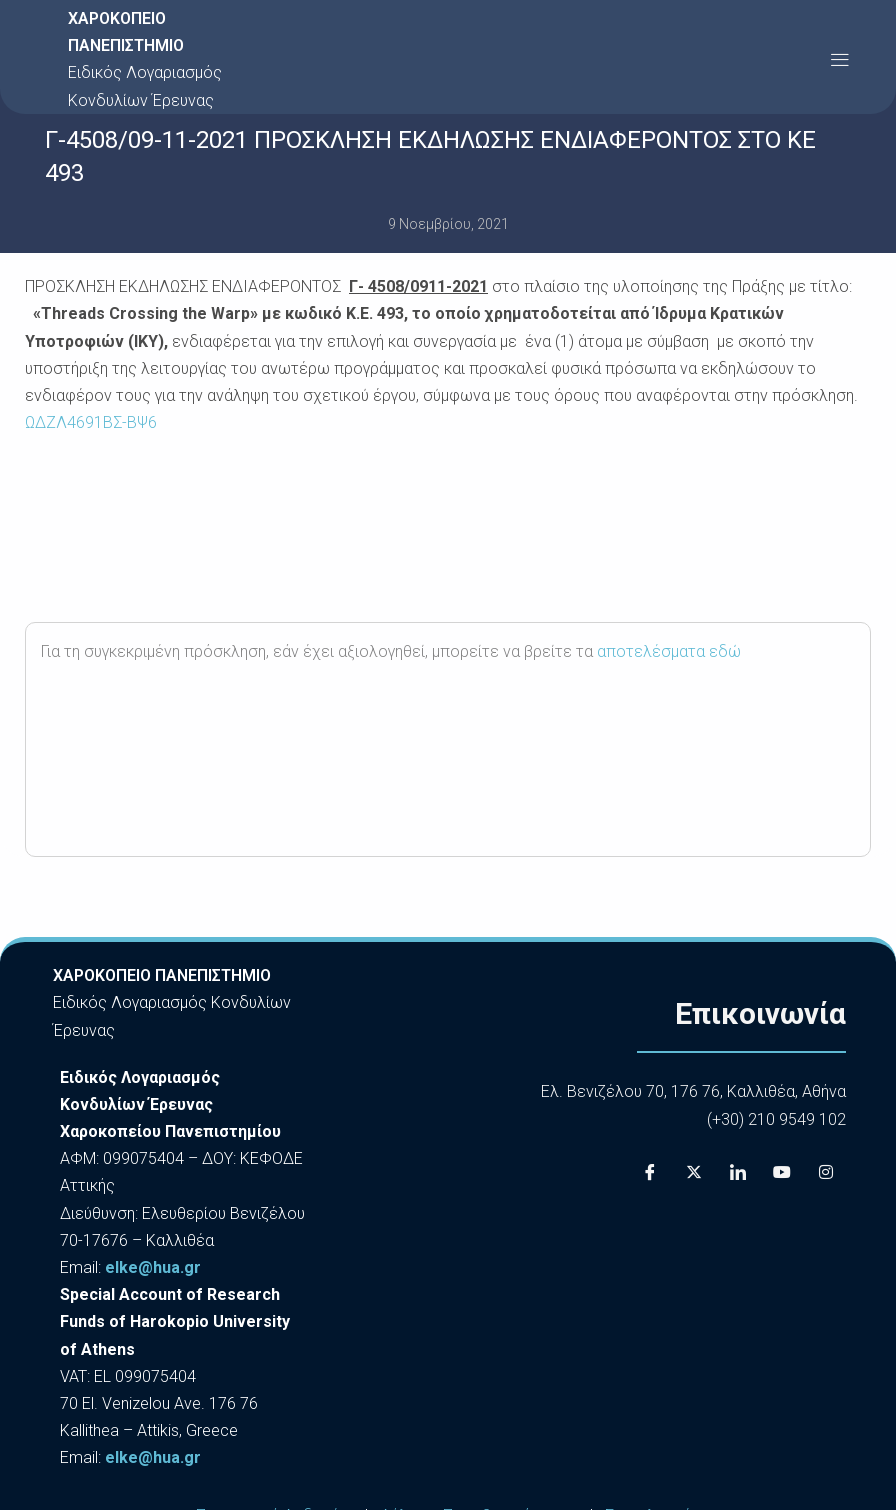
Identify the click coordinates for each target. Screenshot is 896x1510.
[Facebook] (650, 1173)
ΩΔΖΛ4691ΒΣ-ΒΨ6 (91, 422)
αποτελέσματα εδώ (669, 651)
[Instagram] (826, 1173)
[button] (839, 59)
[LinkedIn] (738, 1173)
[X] (694, 1173)
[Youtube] (782, 1173)
